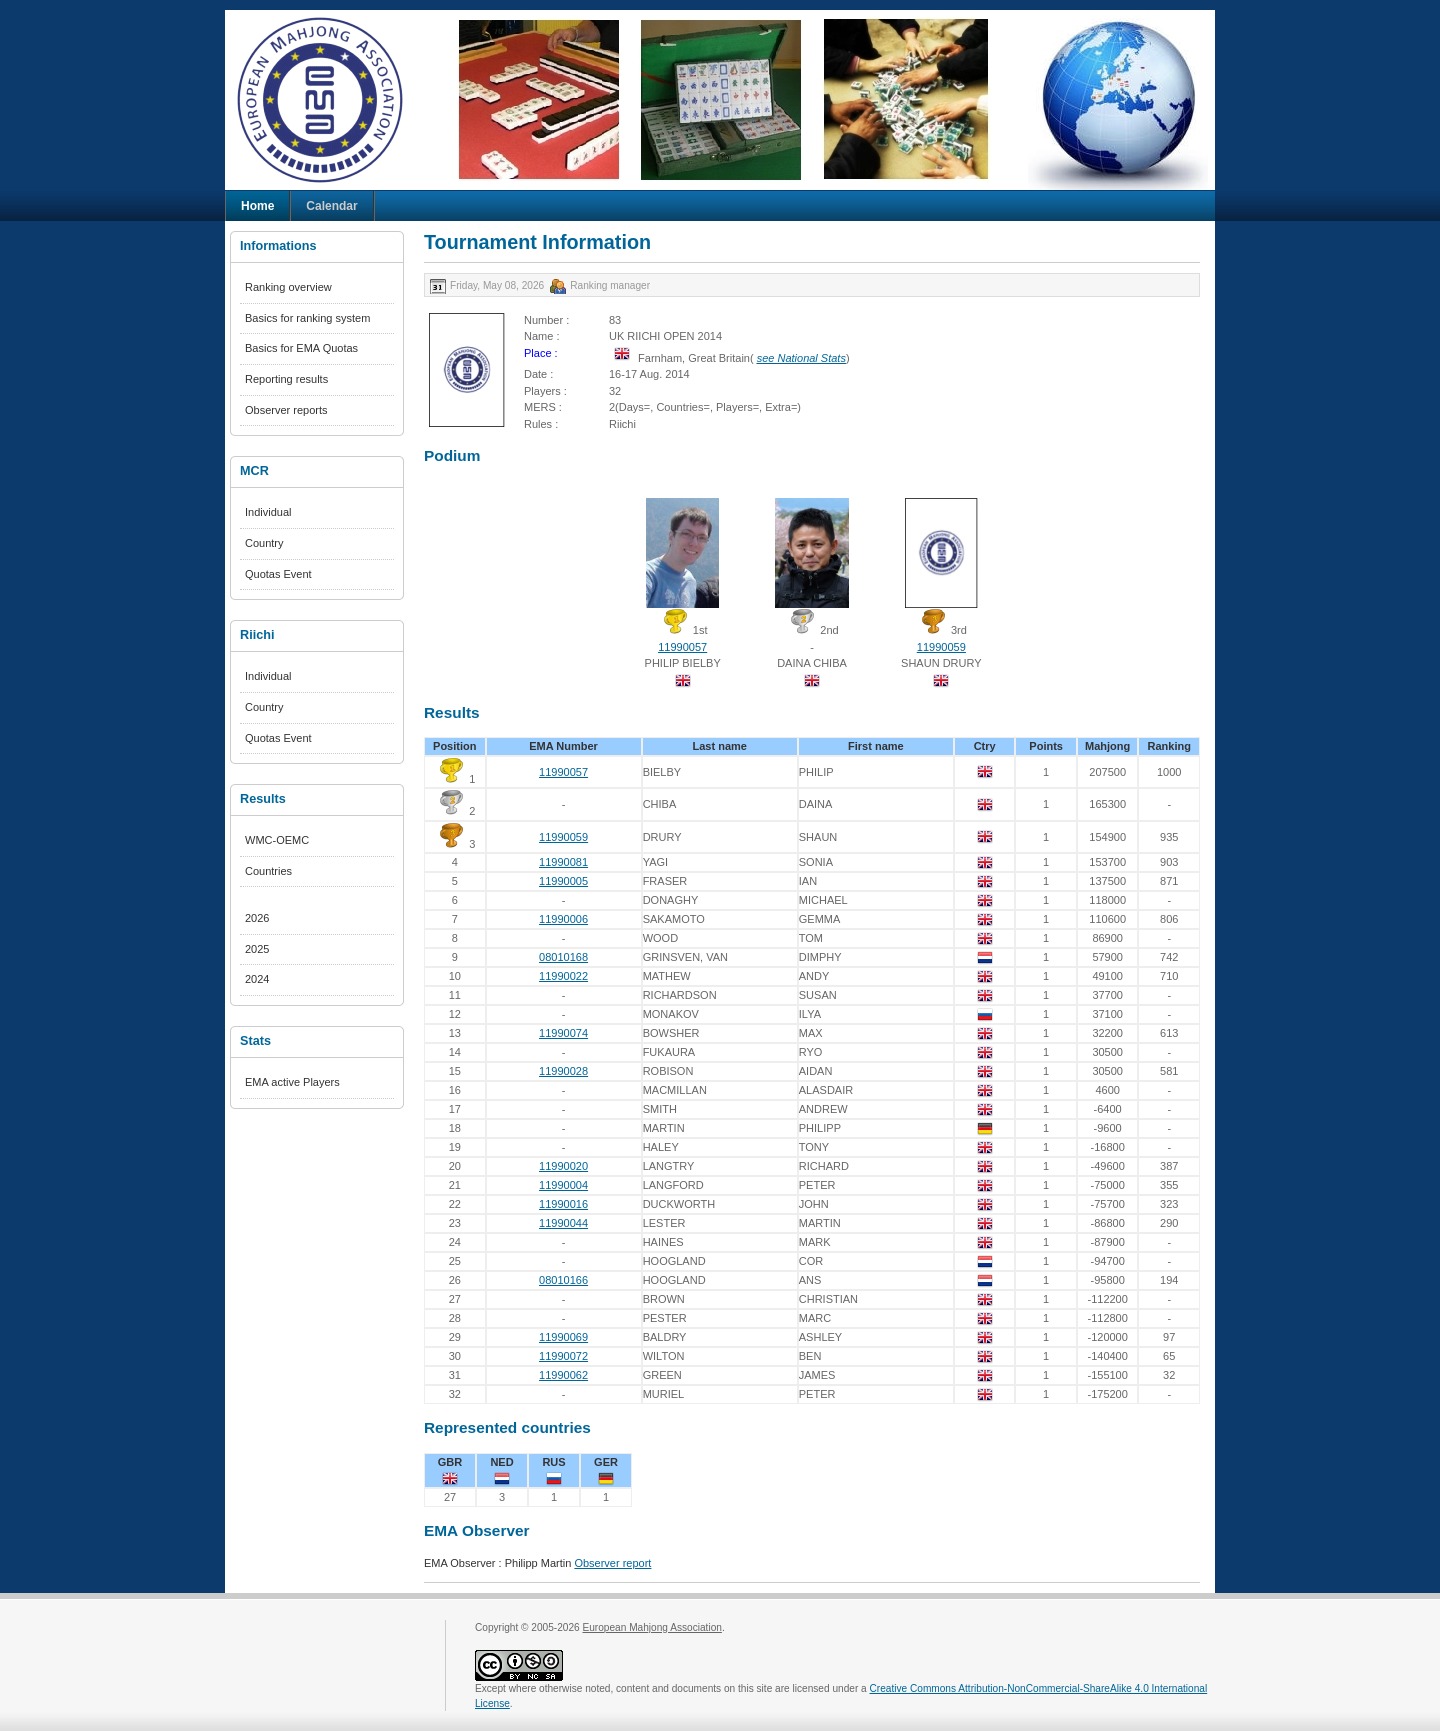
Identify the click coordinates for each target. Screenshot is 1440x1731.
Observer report (612, 1563)
